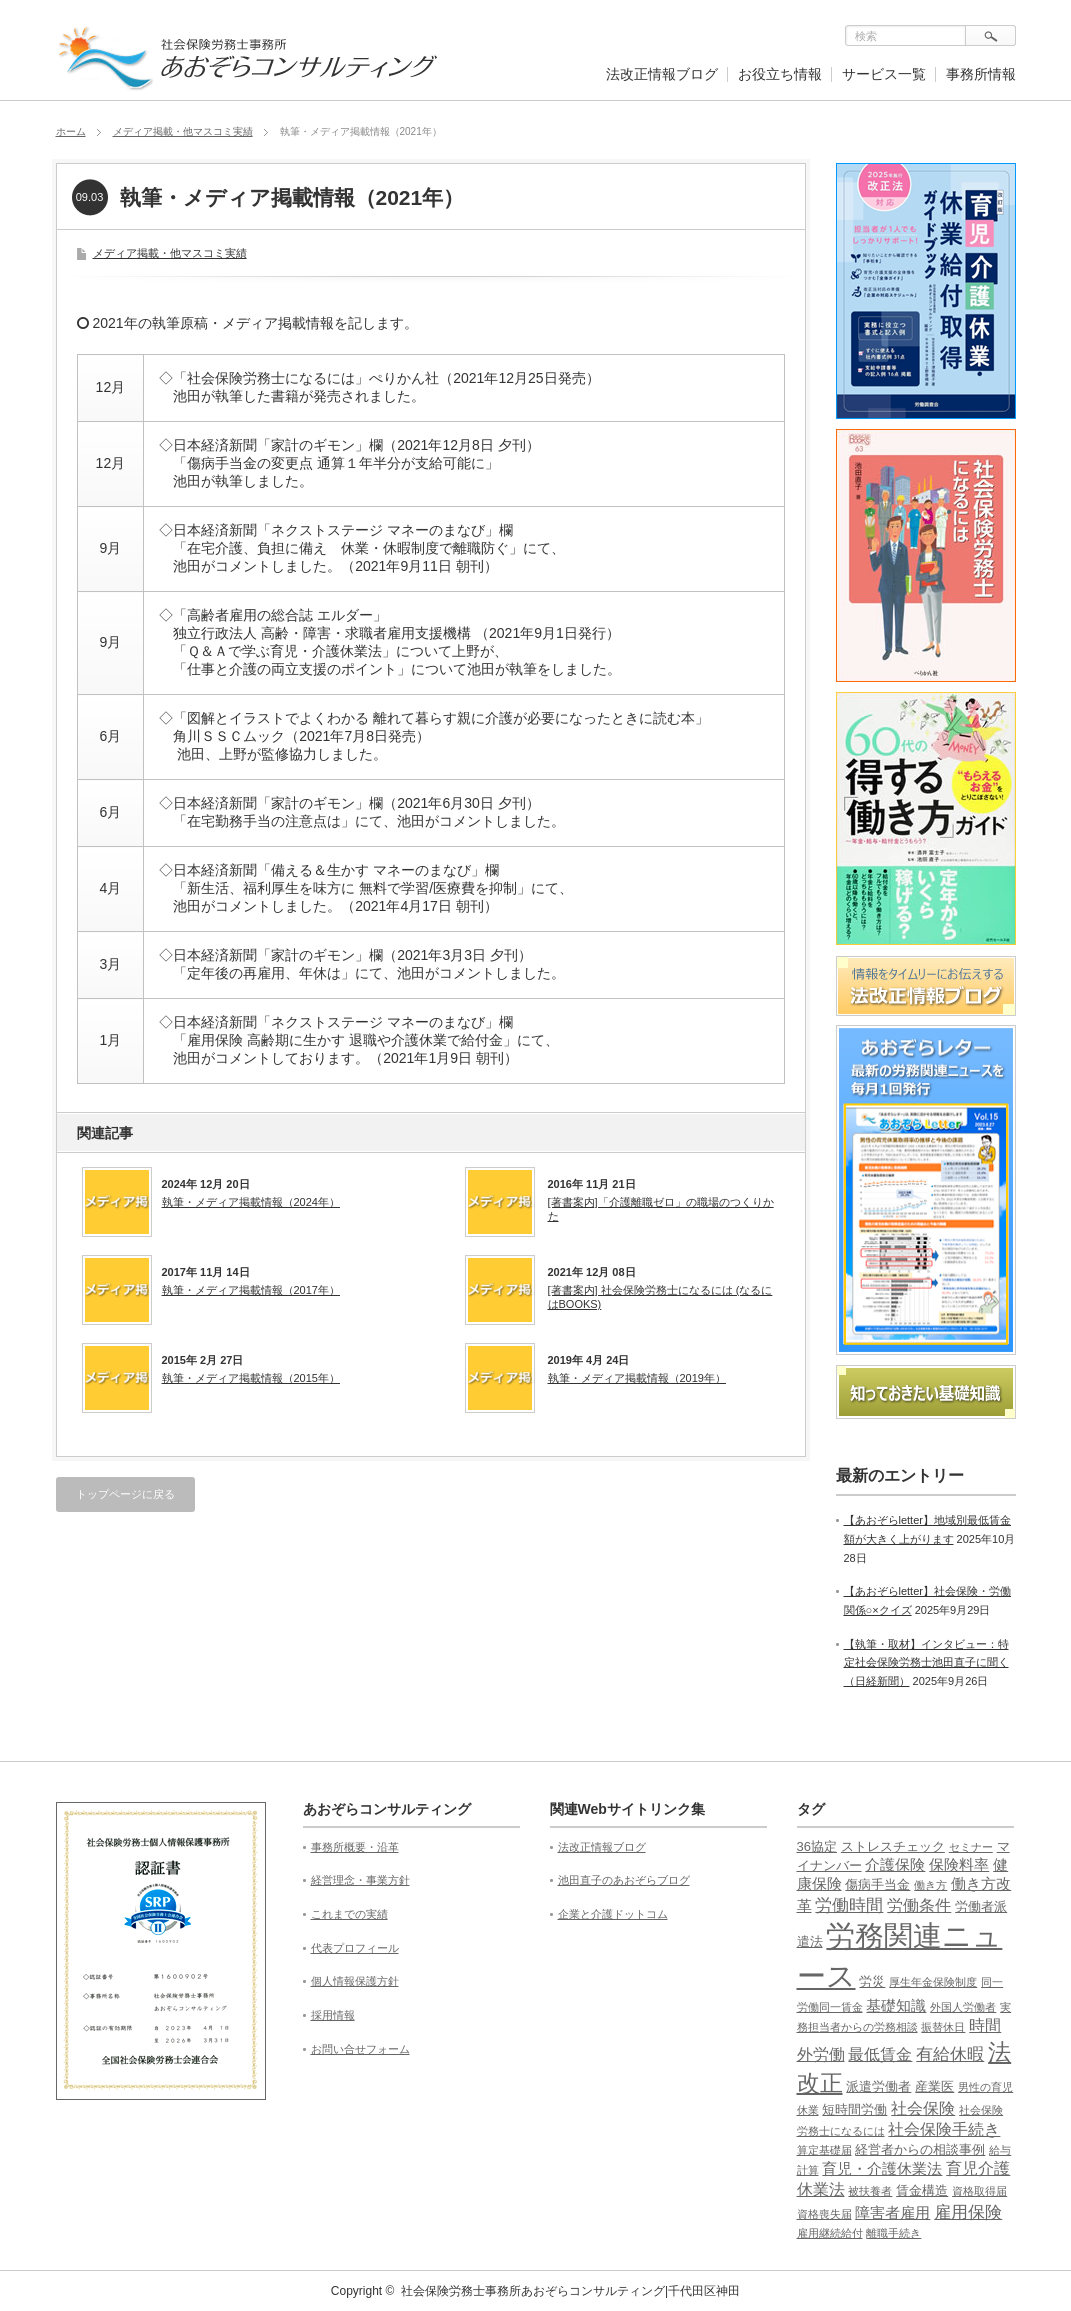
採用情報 (333, 2015)
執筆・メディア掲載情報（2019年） (637, 1378)
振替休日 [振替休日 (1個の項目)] (943, 2027)
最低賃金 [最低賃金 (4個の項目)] (880, 2054)
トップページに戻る (125, 1494)
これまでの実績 (349, 1914)
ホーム (71, 131)
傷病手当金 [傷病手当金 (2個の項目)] (877, 1884)
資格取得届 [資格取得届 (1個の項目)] (979, 2191)
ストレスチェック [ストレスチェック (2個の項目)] (893, 1846)
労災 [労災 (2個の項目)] (872, 1981)
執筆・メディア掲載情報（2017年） (251, 1290)
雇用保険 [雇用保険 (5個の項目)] (968, 2212)
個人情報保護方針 (355, 1981)
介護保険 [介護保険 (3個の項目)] (895, 1865)
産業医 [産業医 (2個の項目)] (934, 2086)
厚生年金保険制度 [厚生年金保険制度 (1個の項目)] (933, 1982)
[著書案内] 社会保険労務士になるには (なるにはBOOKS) (660, 1297)
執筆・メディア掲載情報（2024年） (251, 1202)
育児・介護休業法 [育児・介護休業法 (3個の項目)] (882, 2169)
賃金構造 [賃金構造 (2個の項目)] (922, 2190)
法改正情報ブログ (662, 74)
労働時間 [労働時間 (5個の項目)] (849, 1905)
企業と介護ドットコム (613, 1914)
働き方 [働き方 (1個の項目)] (930, 1885)
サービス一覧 (884, 74)
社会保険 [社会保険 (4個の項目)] (923, 2108)
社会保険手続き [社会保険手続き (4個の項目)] (944, 2129)
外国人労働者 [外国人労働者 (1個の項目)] (963, 2007)
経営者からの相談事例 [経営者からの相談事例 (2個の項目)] (920, 2149)
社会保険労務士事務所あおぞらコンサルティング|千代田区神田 (570, 2291)
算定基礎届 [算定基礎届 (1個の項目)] (824, 2150)
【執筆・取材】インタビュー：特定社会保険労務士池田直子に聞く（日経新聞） (926, 1662)
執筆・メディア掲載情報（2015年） (251, 1378)
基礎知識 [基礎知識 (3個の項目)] (896, 2006)
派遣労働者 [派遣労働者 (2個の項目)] (878, 2086)
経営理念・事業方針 (360, 1880)
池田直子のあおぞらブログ (624, 1880)
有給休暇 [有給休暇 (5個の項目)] (950, 2054)
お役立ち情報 (780, 74)
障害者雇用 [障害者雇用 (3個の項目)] (892, 2213)
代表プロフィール (355, 1948)
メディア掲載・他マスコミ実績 (183, 131)
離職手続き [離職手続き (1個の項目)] (893, 2233)
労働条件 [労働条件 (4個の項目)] (919, 1905)
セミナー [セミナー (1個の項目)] (971, 1847)
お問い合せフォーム (360, 2049)
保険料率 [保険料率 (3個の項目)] (959, 1865)
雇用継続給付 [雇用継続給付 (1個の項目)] (830, 2233)
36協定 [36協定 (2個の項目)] (817, 1846)
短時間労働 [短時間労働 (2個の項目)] (854, 2109)
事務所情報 (981, 74)
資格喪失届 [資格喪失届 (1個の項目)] (824, 2214)
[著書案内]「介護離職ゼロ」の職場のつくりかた (661, 1209)
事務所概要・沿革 (355, 1847)
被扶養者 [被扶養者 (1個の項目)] (870, 2191)
